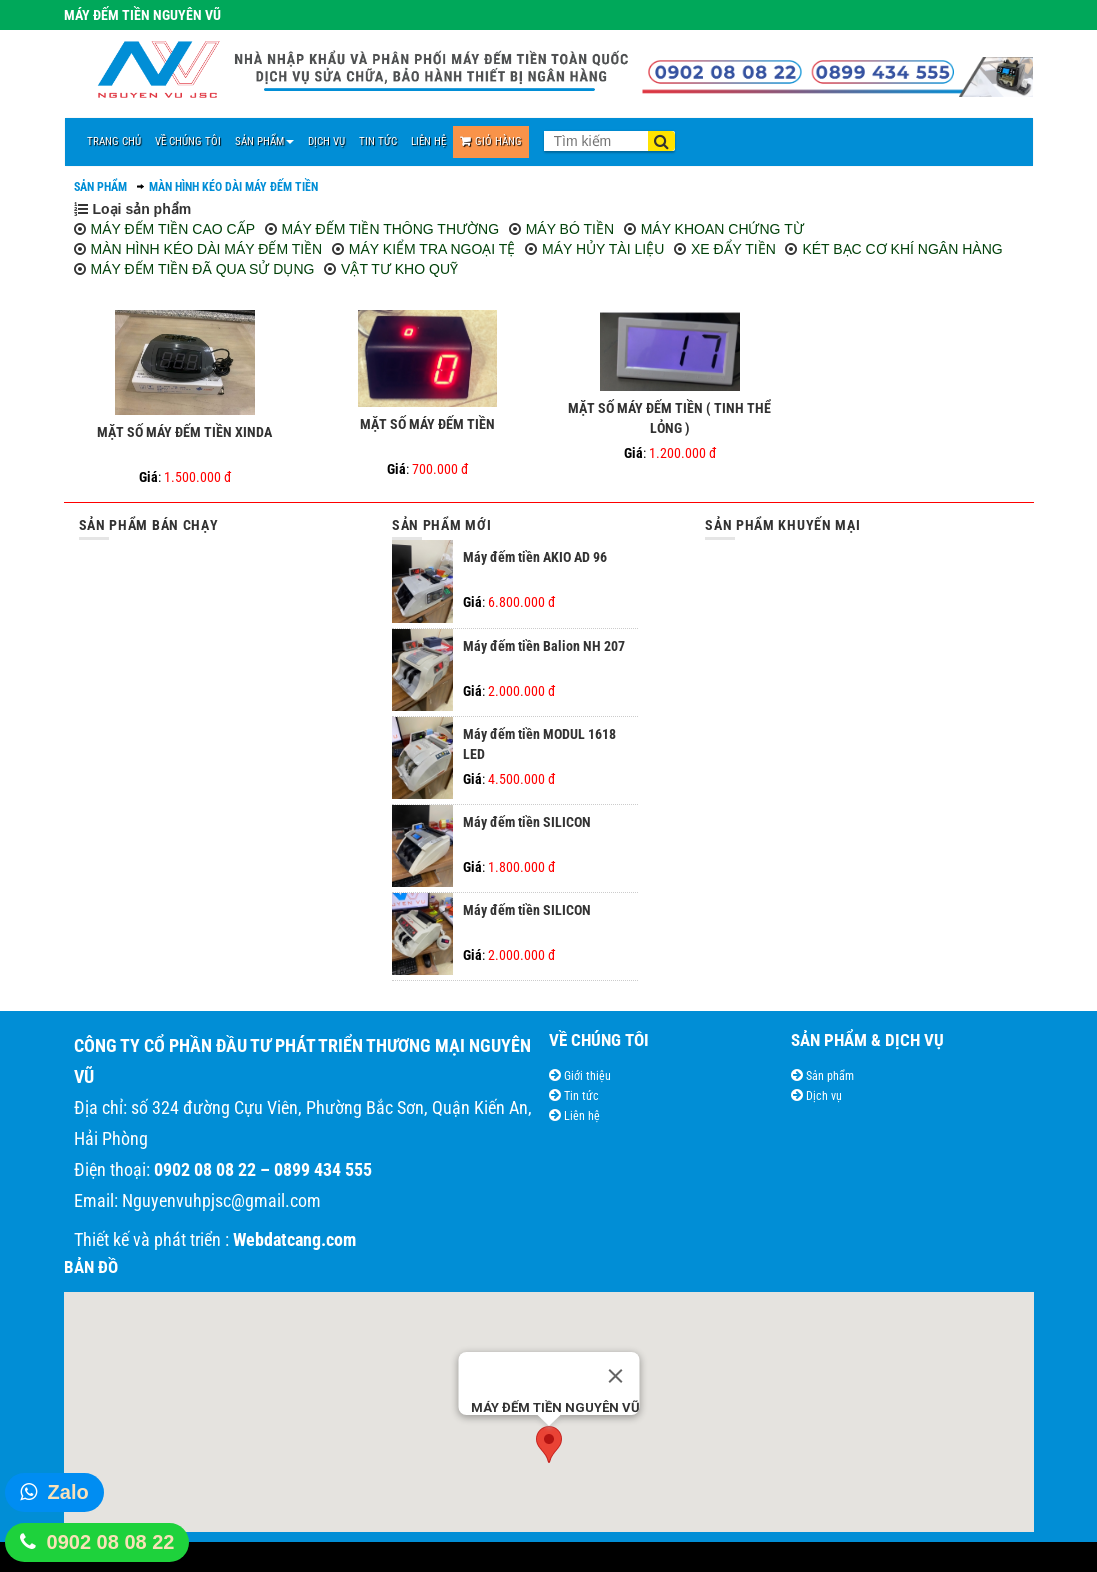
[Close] (615, 1376)
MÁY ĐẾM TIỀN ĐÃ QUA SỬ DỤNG (203, 269)
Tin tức (580, 1096)
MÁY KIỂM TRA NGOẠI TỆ (432, 249)
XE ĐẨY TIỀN (733, 249)
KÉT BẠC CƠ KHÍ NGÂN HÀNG (902, 249)
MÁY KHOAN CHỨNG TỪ (722, 229)
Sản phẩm (828, 1076)
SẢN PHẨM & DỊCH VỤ (867, 1040)
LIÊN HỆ (428, 141)
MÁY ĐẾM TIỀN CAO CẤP (173, 229)
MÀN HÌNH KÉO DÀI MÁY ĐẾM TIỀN (233, 187)
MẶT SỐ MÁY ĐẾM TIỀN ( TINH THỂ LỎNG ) (669, 418)
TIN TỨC (378, 141)
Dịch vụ (822, 1096)
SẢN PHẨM (264, 141)
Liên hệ (580, 1116)
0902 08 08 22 (111, 1542)
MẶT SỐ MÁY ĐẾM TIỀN (427, 424)
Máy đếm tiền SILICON (527, 822)
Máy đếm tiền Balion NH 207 (544, 646)
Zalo (68, 1492)
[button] (549, 1444)
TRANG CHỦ (114, 141)
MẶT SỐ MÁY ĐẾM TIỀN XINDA (184, 432)
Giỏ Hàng (491, 141)
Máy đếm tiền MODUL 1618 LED (539, 744)
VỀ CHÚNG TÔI (188, 141)
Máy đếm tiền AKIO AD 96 (535, 557)
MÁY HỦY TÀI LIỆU (603, 249)
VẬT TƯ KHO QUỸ (399, 269)
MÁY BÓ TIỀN (570, 229)
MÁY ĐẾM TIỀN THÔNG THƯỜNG (390, 229)
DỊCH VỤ (326, 141)
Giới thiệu (586, 1076)
